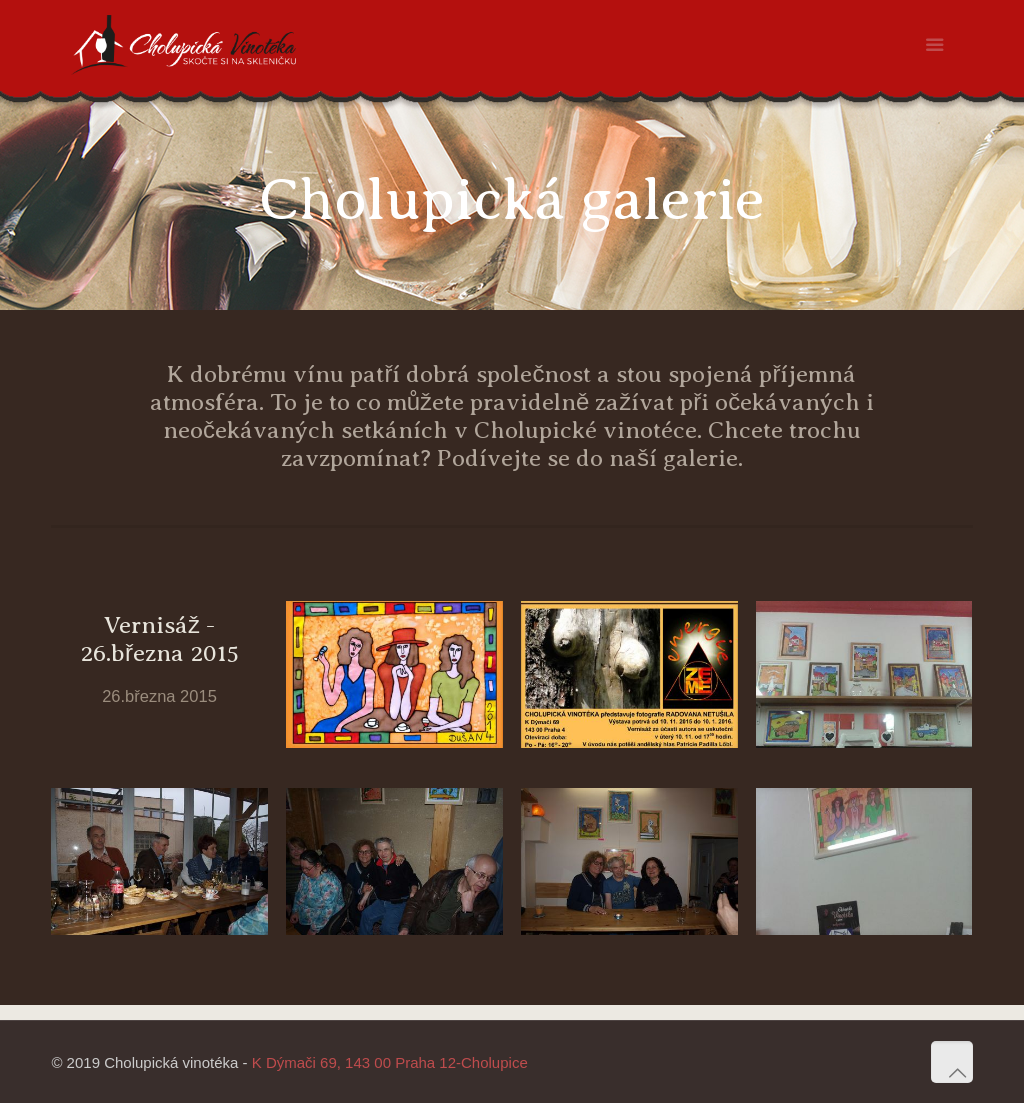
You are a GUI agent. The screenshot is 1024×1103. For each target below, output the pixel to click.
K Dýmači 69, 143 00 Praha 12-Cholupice (390, 1062)
